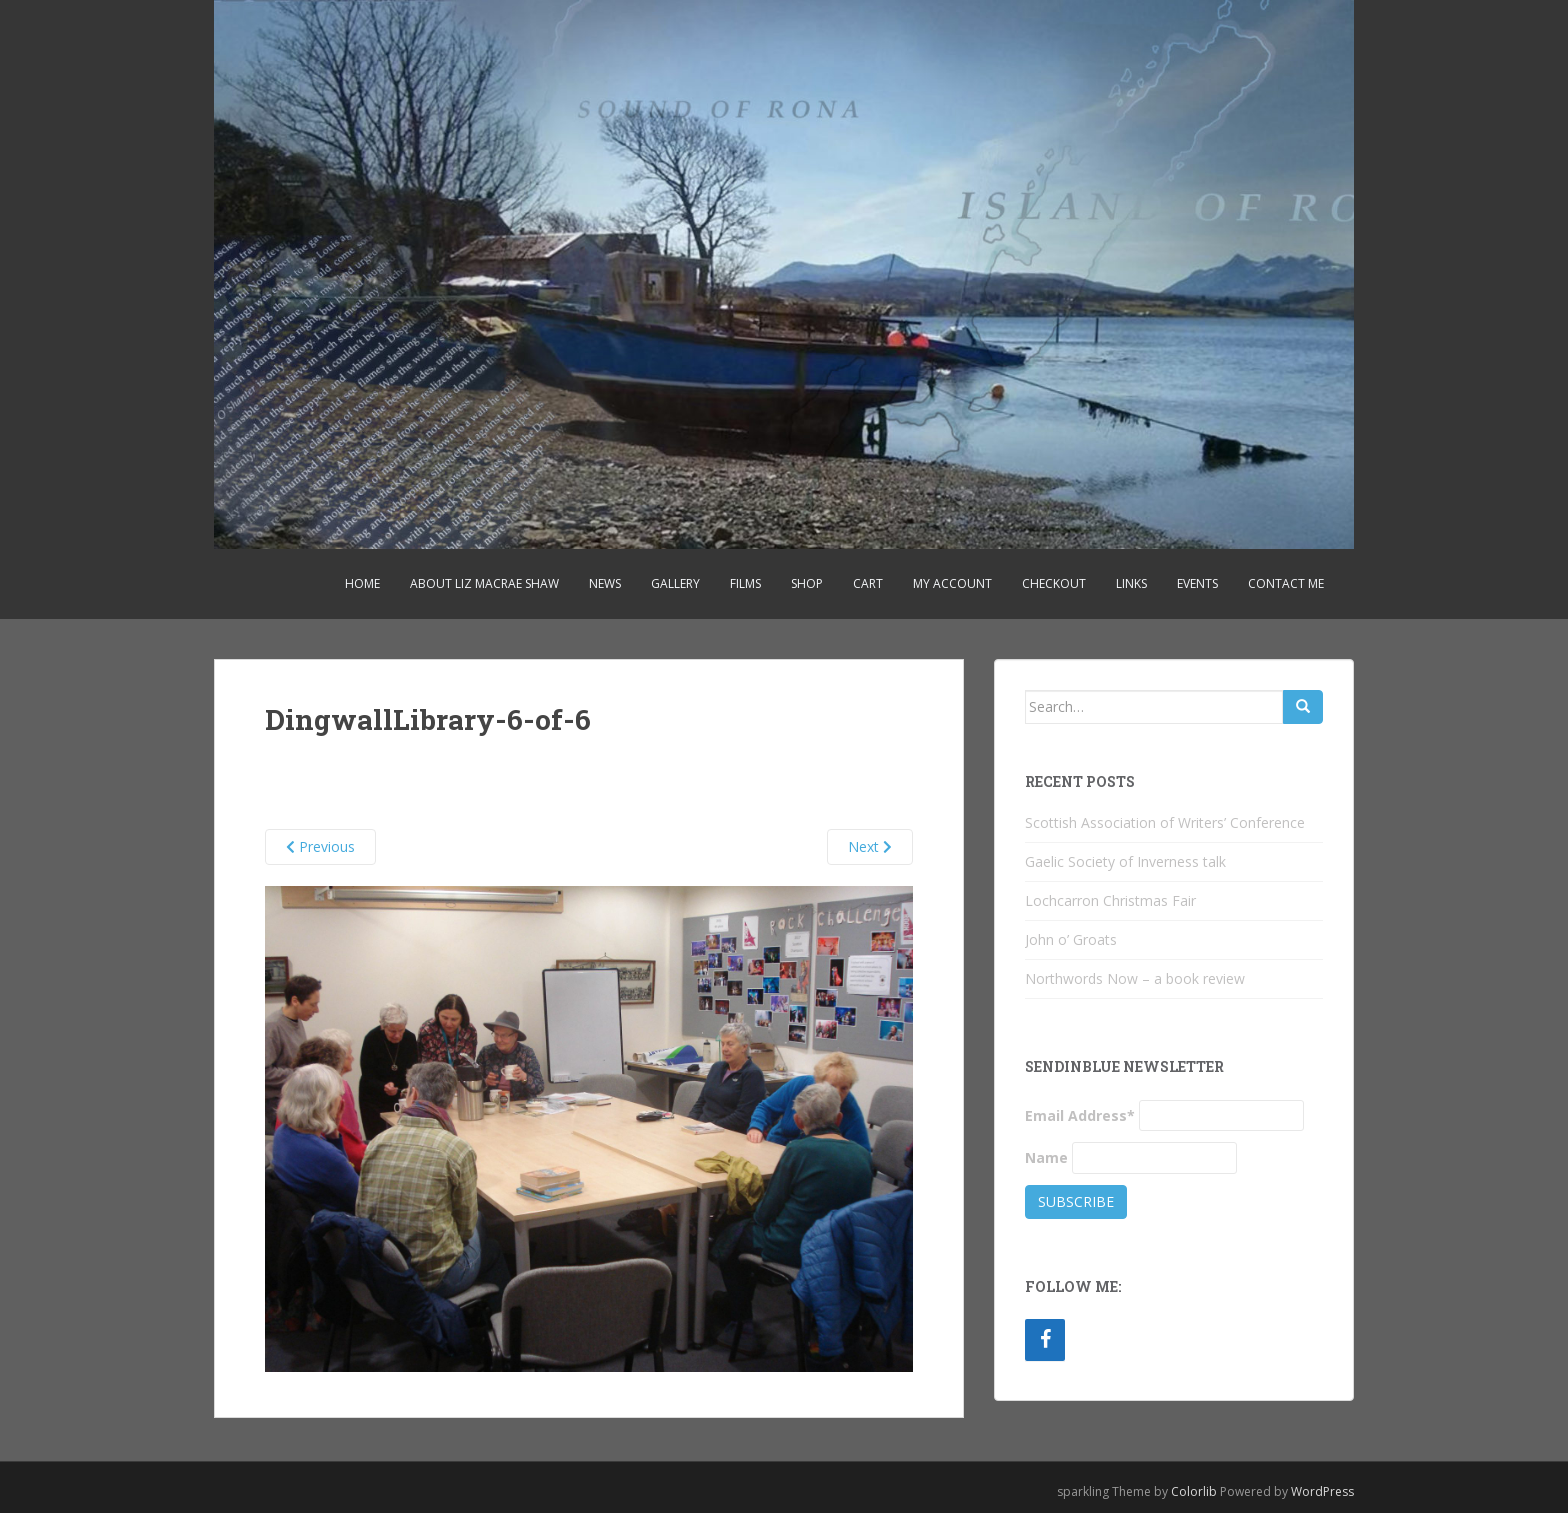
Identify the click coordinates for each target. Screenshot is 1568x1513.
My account (952, 583)
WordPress (1322, 1491)
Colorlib (1194, 1491)
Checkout (1054, 583)
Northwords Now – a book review (1135, 978)
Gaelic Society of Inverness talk (1125, 861)
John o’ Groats (1071, 939)
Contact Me (1286, 583)
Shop (807, 583)
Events (1197, 583)
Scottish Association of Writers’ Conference (1165, 822)
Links (1131, 583)
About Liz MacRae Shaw (484, 583)
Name (1046, 1157)
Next (870, 846)
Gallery (675, 583)
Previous (320, 846)
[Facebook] (1045, 1340)
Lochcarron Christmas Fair (1110, 900)
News (605, 583)
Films (745, 583)
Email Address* (1080, 1115)
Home (362, 583)
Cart (868, 583)
